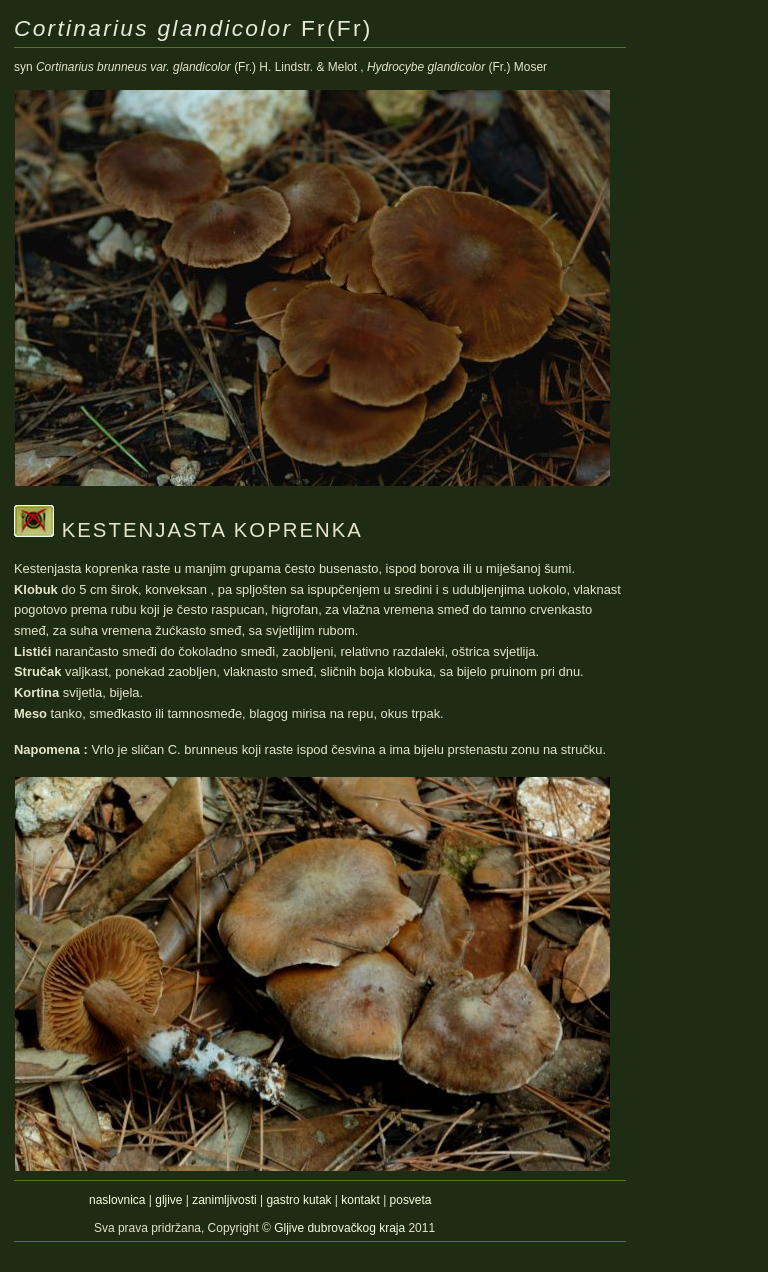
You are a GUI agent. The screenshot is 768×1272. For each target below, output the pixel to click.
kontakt (360, 1200)
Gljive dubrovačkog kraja (341, 1228)
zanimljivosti (224, 1200)
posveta (411, 1200)
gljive (168, 1200)
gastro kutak (298, 1200)
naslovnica (117, 1200)
